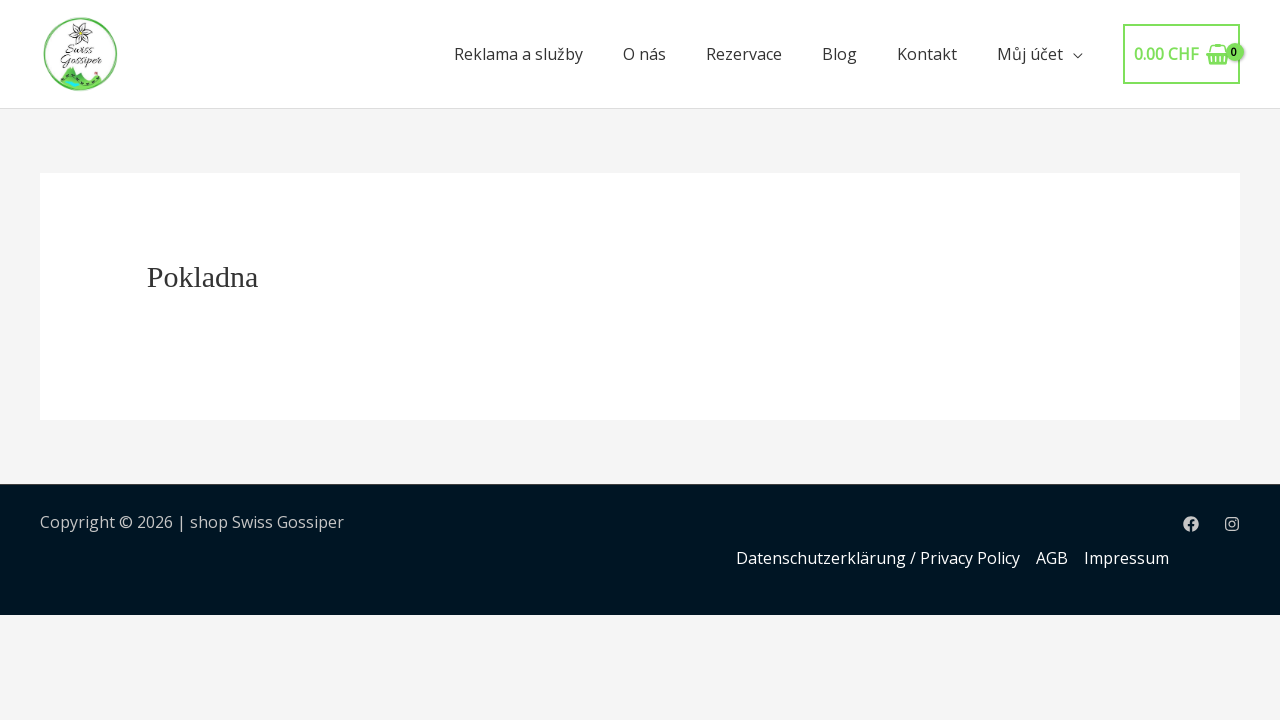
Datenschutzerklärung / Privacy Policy (878, 558)
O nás (644, 54)
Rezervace (744, 54)
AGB (1052, 558)
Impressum (1126, 558)
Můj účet (1030, 54)
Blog (839, 54)
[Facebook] (1191, 524)
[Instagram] (1232, 524)
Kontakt (927, 54)
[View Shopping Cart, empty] (1181, 54)
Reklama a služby (518, 54)
